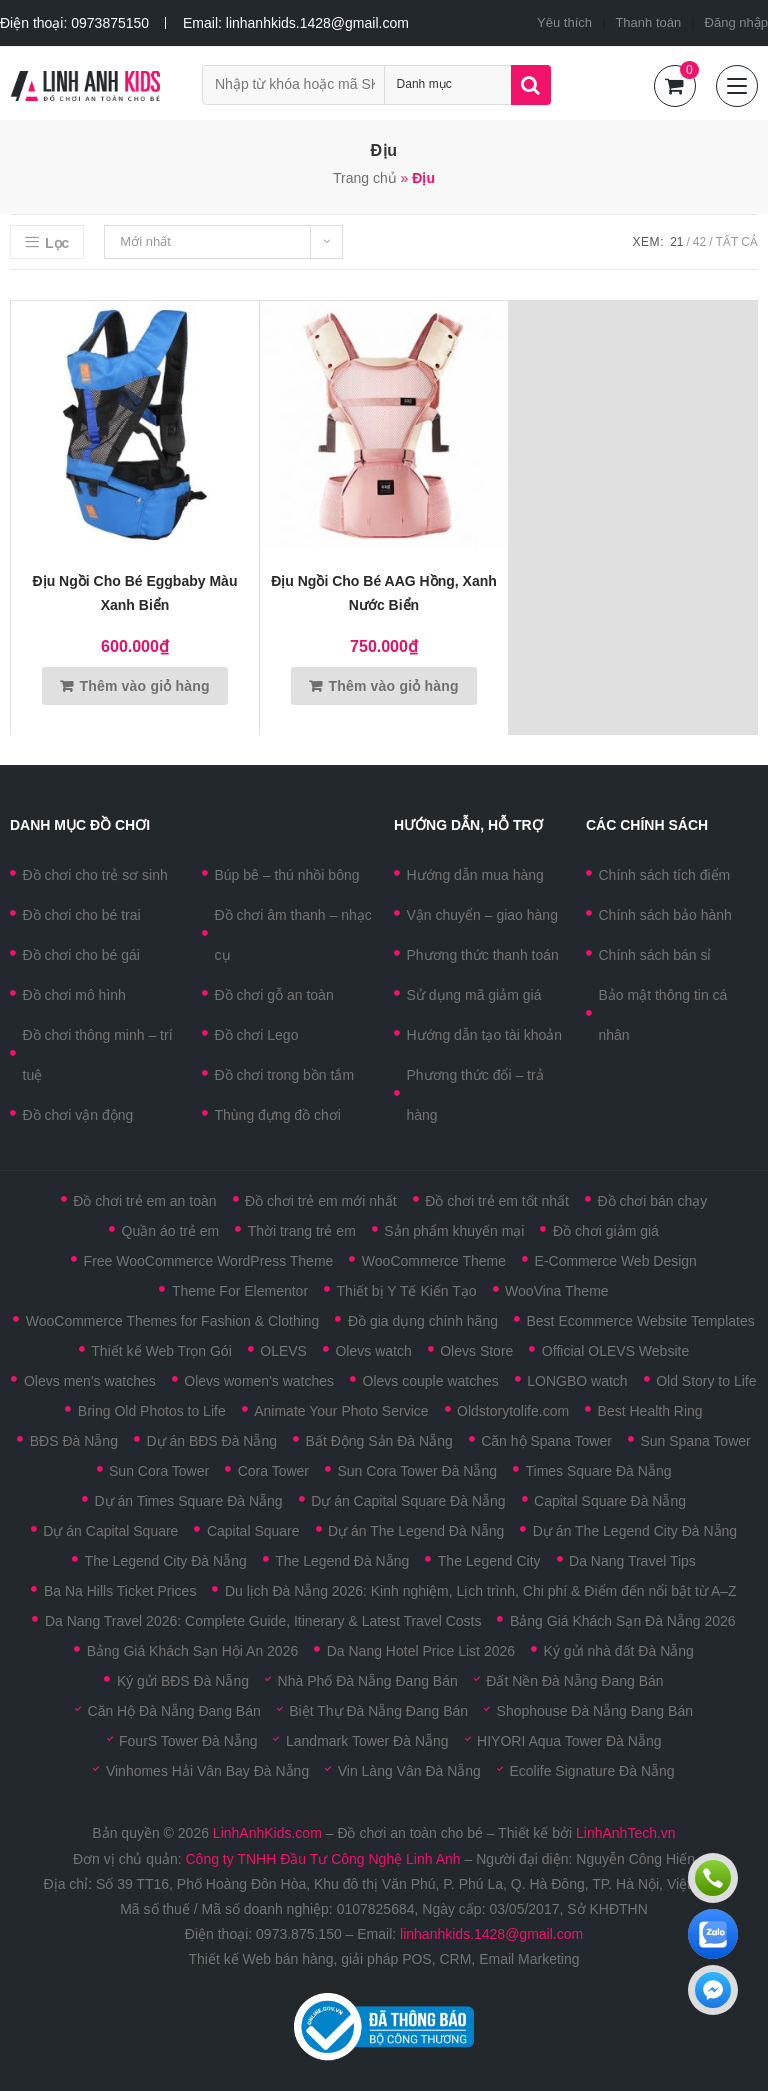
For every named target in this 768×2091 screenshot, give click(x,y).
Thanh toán (648, 22)
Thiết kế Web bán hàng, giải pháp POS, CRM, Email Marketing (383, 1959)
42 (699, 242)
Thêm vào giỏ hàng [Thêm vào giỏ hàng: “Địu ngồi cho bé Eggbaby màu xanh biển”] (144, 686)
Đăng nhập (736, 22)
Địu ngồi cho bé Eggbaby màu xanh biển (135, 593)
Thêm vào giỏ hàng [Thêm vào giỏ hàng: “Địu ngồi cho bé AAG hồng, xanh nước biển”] (393, 686)
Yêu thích (564, 22)
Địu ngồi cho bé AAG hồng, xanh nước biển (384, 593)
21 (676, 242)
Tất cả (737, 242)
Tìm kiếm (531, 85)
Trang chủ (365, 178)
